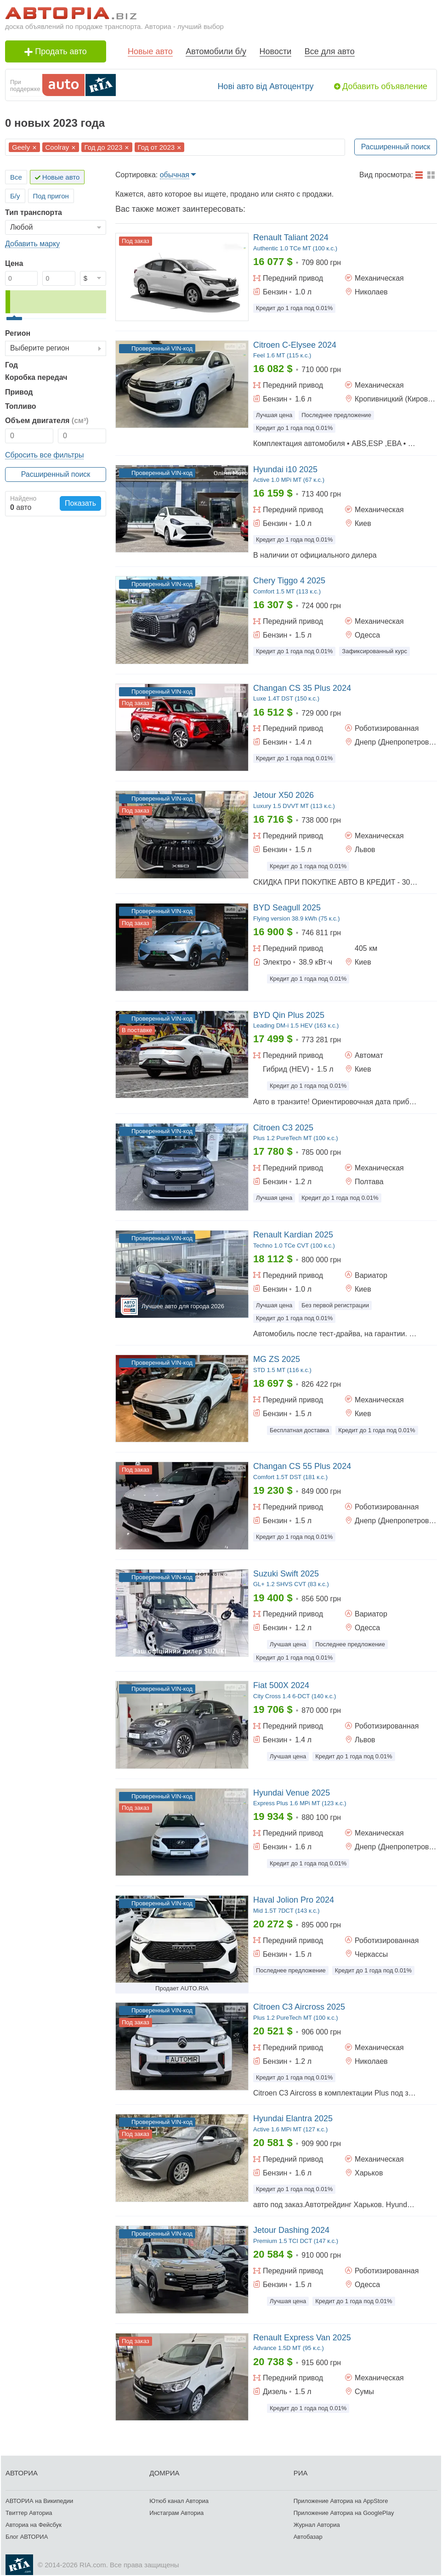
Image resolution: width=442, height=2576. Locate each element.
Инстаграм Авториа (176, 2512)
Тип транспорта (33, 212)
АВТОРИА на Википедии (39, 2500)
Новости (276, 51)
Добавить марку (32, 244)
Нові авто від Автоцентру (265, 86)
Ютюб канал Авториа (179, 2500)
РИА (301, 2473)
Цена (14, 263)
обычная (174, 175)
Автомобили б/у (216, 51)
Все (16, 177)
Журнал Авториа (317, 2524)
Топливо (20, 406)
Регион (17, 333)
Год (11, 365)
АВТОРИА (22, 2473)
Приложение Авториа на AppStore (341, 2500)
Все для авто (330, 51)
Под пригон (51, 196)
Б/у (15, 196)
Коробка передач (36, 377)
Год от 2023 (156, 147)
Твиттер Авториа (29, 2512)
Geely (21, 147)
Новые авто (150, 51)
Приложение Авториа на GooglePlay (344, 2512)
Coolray (57, 147)
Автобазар (308, 2536)
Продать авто (55, 51)
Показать (80, 503)
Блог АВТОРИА (27, 2536)
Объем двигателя (47, 420)
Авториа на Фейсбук (34, 2524)
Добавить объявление (384, 86)
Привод (19, 392)
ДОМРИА (164, 2473)
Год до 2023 (104, 147)
